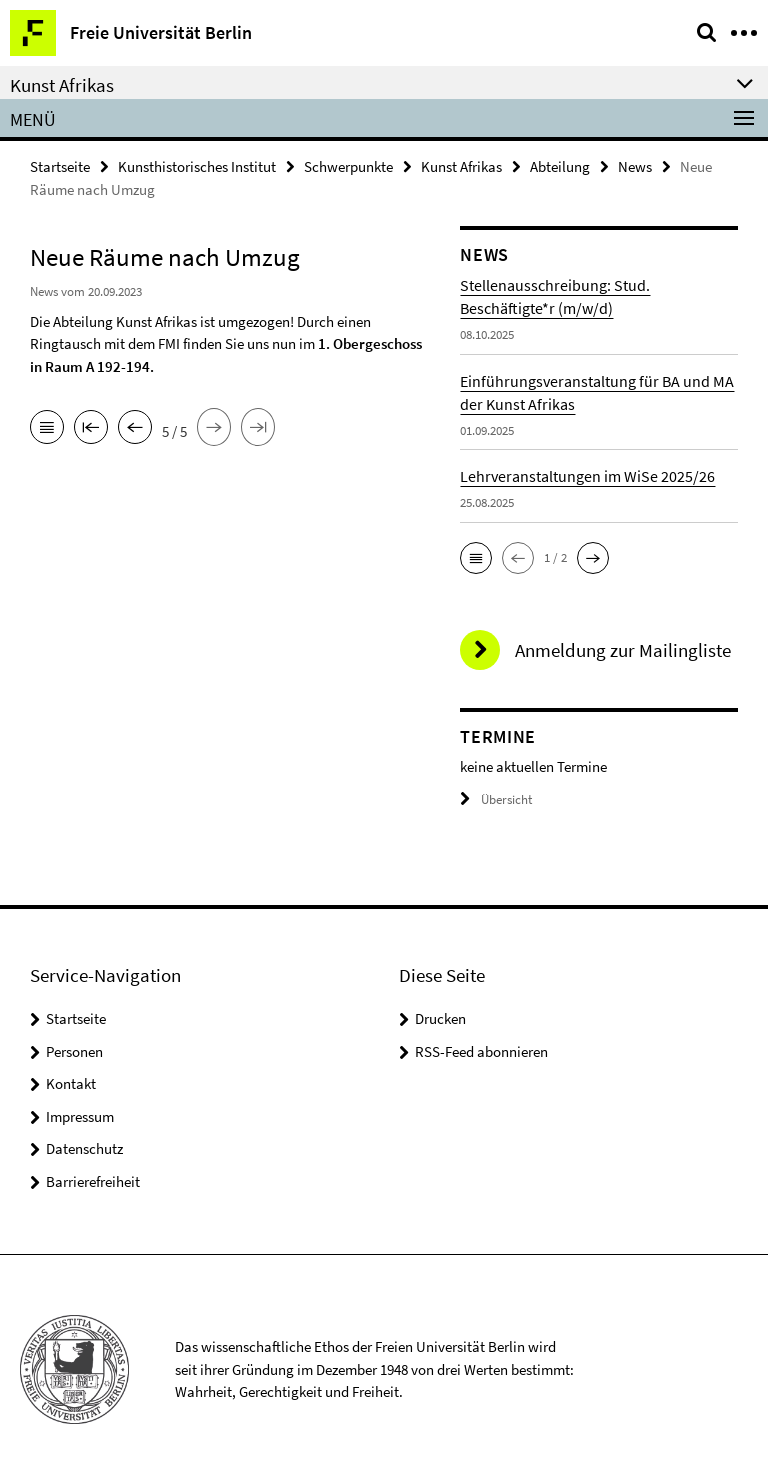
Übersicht (496, 799)
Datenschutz (84, 1148)
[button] (476, 558)
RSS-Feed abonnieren (481, 1051)
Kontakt (71, 1083)
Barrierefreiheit (93, 1181)
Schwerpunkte (348, 166)
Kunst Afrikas (461, 166)
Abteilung (560, 166)
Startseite (60, 166)
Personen (74, 1051)
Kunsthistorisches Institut (197, 166)
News (635, 166)
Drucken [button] (440, 1018)
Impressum (80, 1116)
